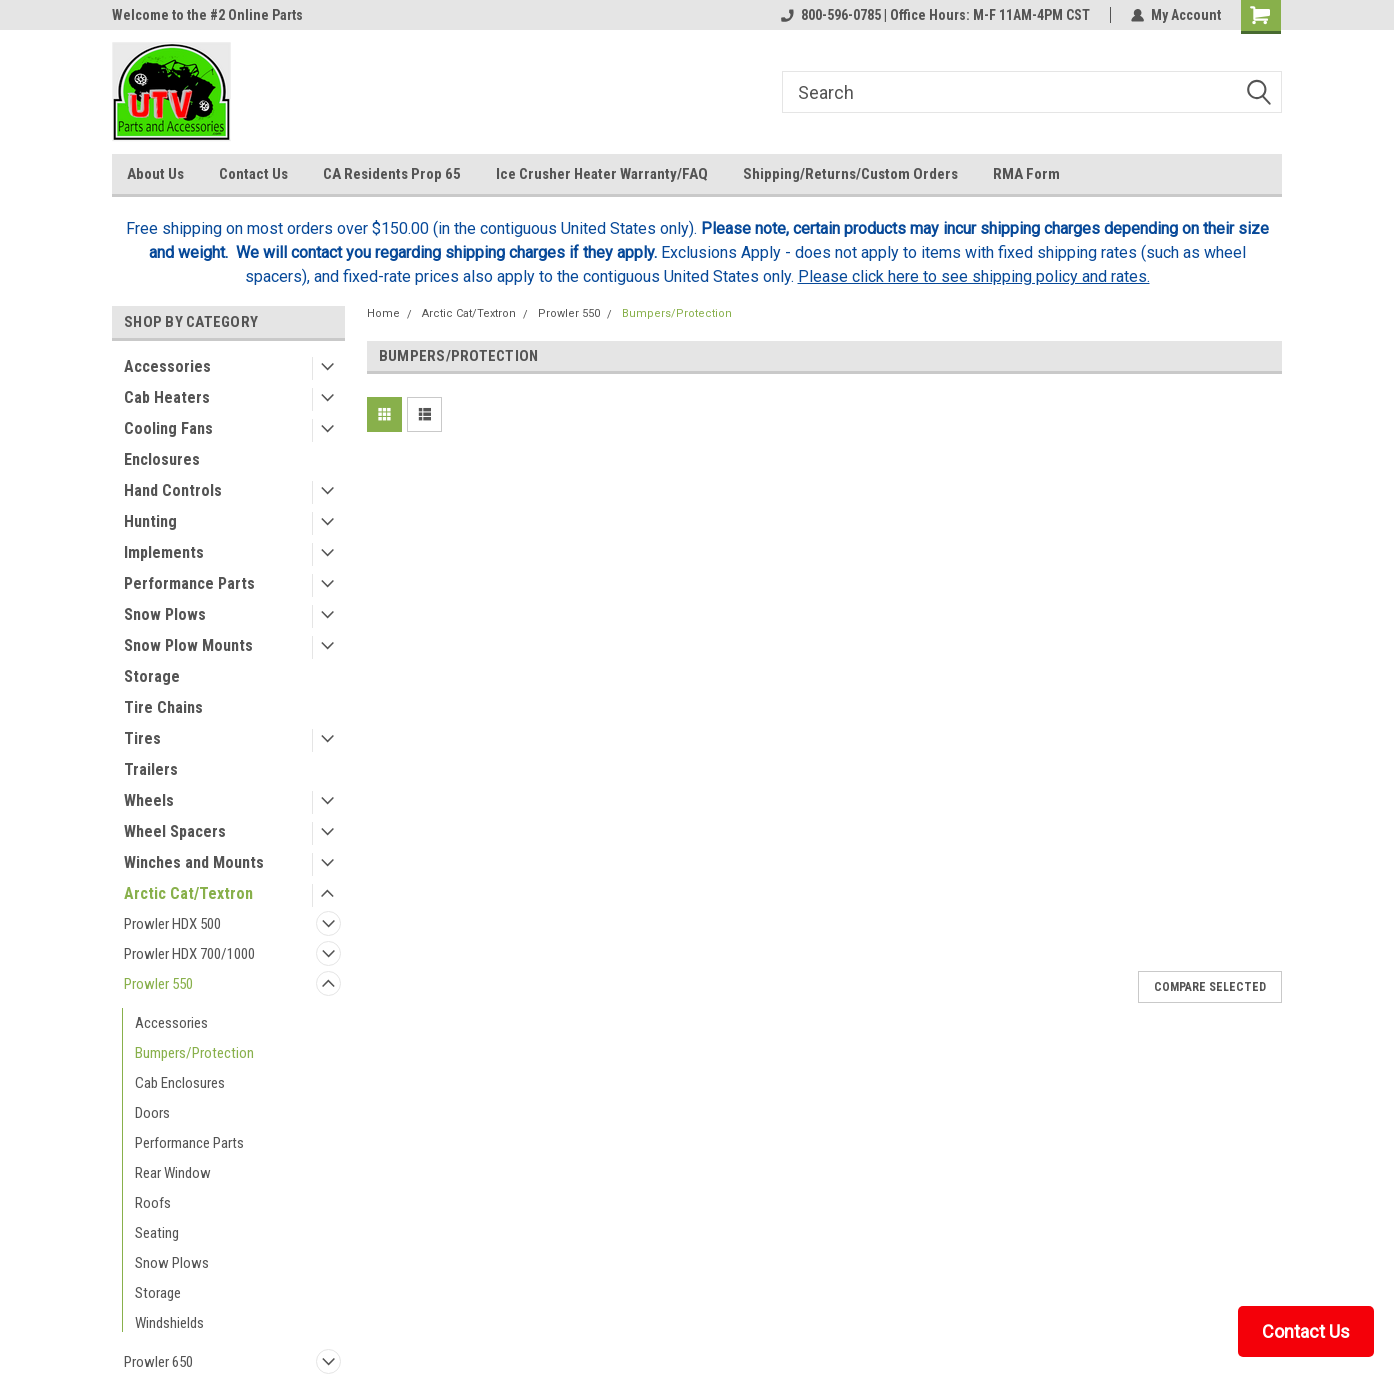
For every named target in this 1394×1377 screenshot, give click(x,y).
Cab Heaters (167, 397)
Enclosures (162, 459)
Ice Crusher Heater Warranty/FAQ (602, 174)
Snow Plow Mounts (188, 645)
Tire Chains (163, 707)
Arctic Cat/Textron (188, 893)
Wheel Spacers (175, 831)
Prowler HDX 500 (172, 924)
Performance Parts (189, 583)
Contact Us (253, 174)
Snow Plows (165, 614)
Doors (152, 1113)
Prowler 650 (158, 1362)
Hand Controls (173, 490)
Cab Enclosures (180, 1083)
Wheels (149, 800)
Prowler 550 (158, 984)
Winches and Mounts (194, 862)
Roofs (153, 1203)
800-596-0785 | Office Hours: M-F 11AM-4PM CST (935, 15)
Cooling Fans (168, 428)
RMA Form (1026, 174)
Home (383, 313)
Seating (157, 1233)
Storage (152, 676)
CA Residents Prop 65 (392, 174)
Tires (142, 738)
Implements (164, 552)
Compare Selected (1210, 987)
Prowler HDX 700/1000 (189, 954)
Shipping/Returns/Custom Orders (850, 174)
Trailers (151, 769)
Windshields (169, 1323)
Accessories (167, 366)
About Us (155, 174)
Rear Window (173, 1173)
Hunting (150, 521)
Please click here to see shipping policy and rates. (974, 276)
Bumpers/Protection (194, 1053)
